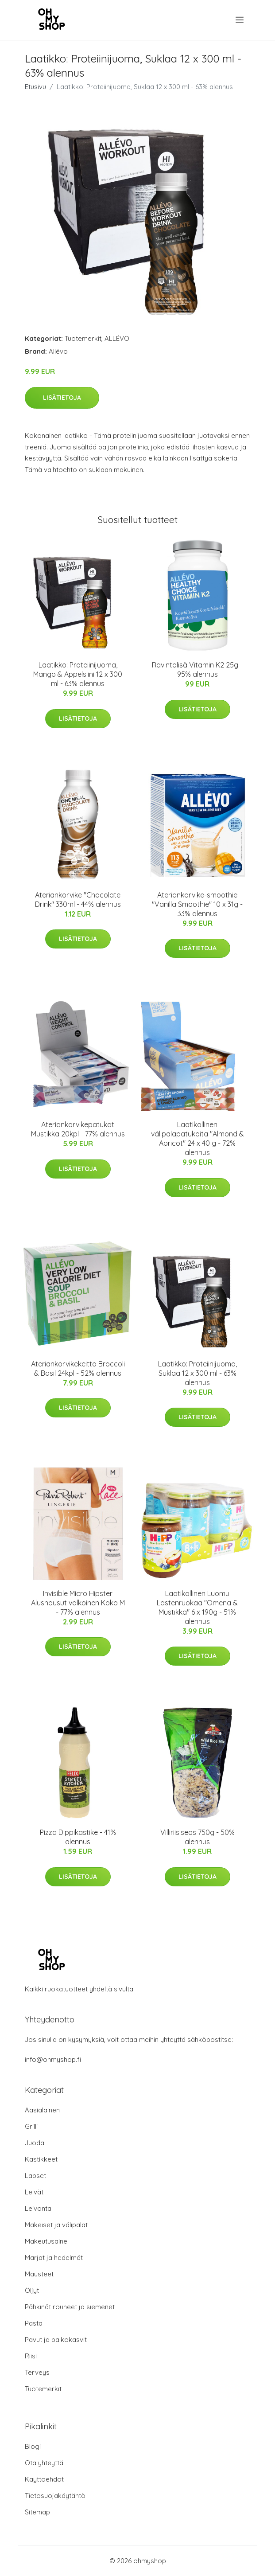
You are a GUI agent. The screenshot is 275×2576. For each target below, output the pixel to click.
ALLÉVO (117, 338)
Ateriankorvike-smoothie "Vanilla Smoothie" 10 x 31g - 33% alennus (197, 904)
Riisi (31, 2356)
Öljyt (32, 2290)
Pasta (34, 2323)
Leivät (34, 2192)
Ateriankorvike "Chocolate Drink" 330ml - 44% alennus (78, 899)
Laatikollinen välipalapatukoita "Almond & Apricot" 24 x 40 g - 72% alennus (197, 1138)
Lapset (35, 2175)
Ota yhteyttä (44, 2463)
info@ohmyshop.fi (53, 2059)
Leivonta (38, 2208)
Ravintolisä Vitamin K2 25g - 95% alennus (197, 669)
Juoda (34, 2143)
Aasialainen (42, 2110)
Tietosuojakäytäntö (55, 2495)
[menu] (240, 20)
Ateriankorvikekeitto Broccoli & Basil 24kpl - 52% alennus (78, 1368)
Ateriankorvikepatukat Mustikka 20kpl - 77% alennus (78, 1129)
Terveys (37, 2372)
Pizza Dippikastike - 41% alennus (78, 1837)
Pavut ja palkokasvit (56, 2339)
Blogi (33, 2446)
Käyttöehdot (44, 2479)
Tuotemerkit (83, 338)
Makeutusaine (46, 2241)
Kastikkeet (41, 2159)
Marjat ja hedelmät (54, 2257)
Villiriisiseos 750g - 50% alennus (197, 1837)
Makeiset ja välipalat (56, 2225)
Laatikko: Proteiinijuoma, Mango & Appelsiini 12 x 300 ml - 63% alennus (77, 674)
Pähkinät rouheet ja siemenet (70, 2307)
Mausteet (39, 2274)
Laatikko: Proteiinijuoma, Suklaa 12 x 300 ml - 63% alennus (197, 1373)
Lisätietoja (62, 398)
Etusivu (35, 86)
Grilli (31, 2126)
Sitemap (37, 2512)
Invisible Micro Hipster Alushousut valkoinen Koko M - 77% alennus (78, 1602)
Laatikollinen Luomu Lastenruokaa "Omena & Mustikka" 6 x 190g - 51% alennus (197, 1607)
